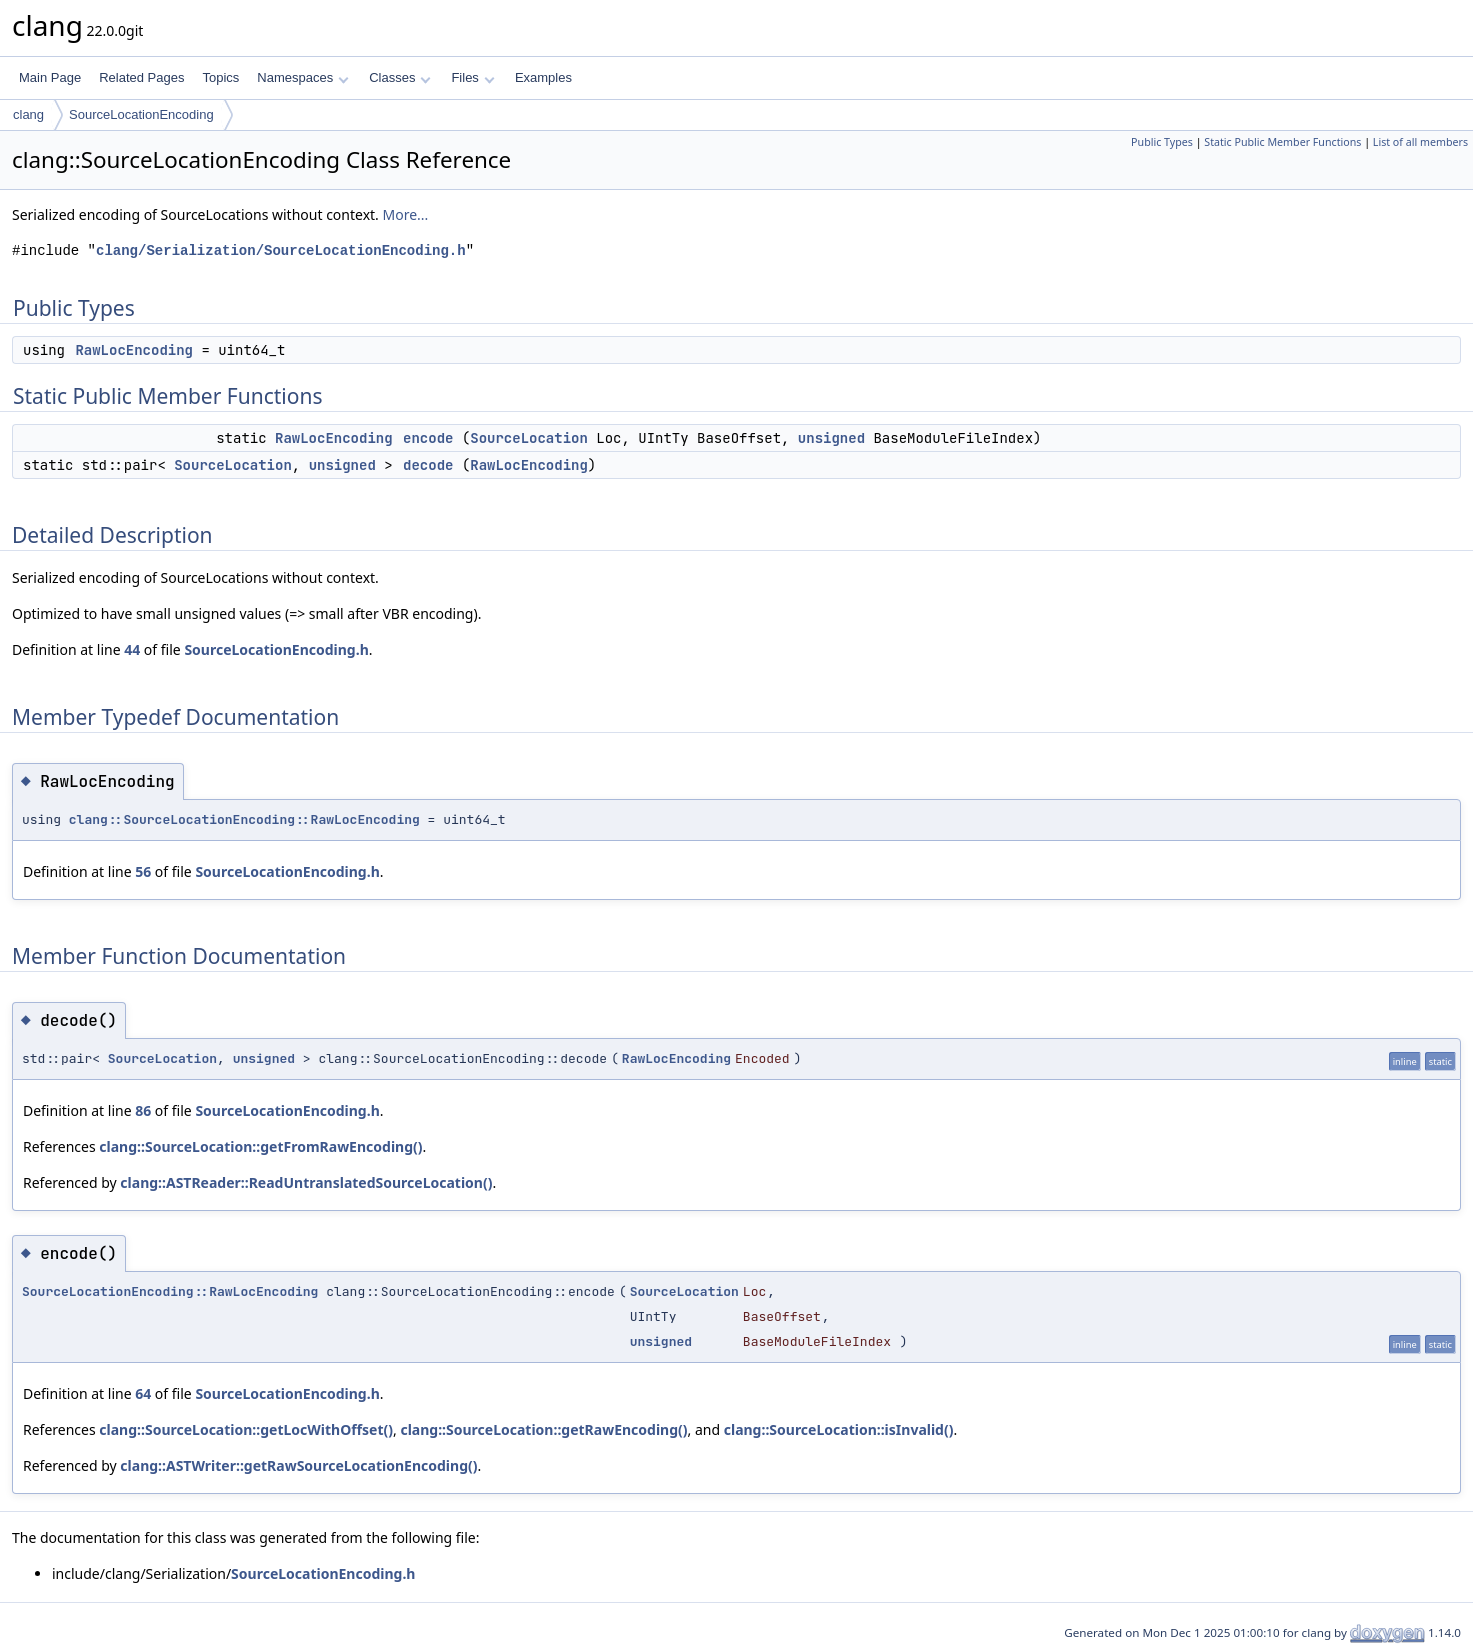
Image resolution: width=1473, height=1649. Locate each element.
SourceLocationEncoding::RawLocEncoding (170, 1291)
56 (143, 871)
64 (143, 1393)
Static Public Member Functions (1282, 142)
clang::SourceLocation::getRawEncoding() (543, 1429)
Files (472, 77)
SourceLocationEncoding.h (276, 649)
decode (428, 465)
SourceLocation (529, 438)
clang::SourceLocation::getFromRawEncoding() (260, 1146)
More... (406, 214)
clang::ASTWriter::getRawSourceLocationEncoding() (298, 1465)
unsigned (831, 438)
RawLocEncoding (134, 350)
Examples (543, 77)
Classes (400, 77)
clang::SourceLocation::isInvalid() (839, 1429)
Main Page (50, 77)
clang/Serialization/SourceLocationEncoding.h (281, 250)
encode (428, 438)
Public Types (1162, 142)
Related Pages (141, 77)
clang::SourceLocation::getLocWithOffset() (246, 1429)
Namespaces (302, 77)
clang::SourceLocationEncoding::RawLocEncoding (244, 819)
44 (132, 649)
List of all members (1420, 142)
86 (143, 1110)
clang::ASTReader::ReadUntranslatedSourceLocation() (306, 1182)
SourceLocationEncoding (141, 114)
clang (28, 114)
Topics (220, 77)
